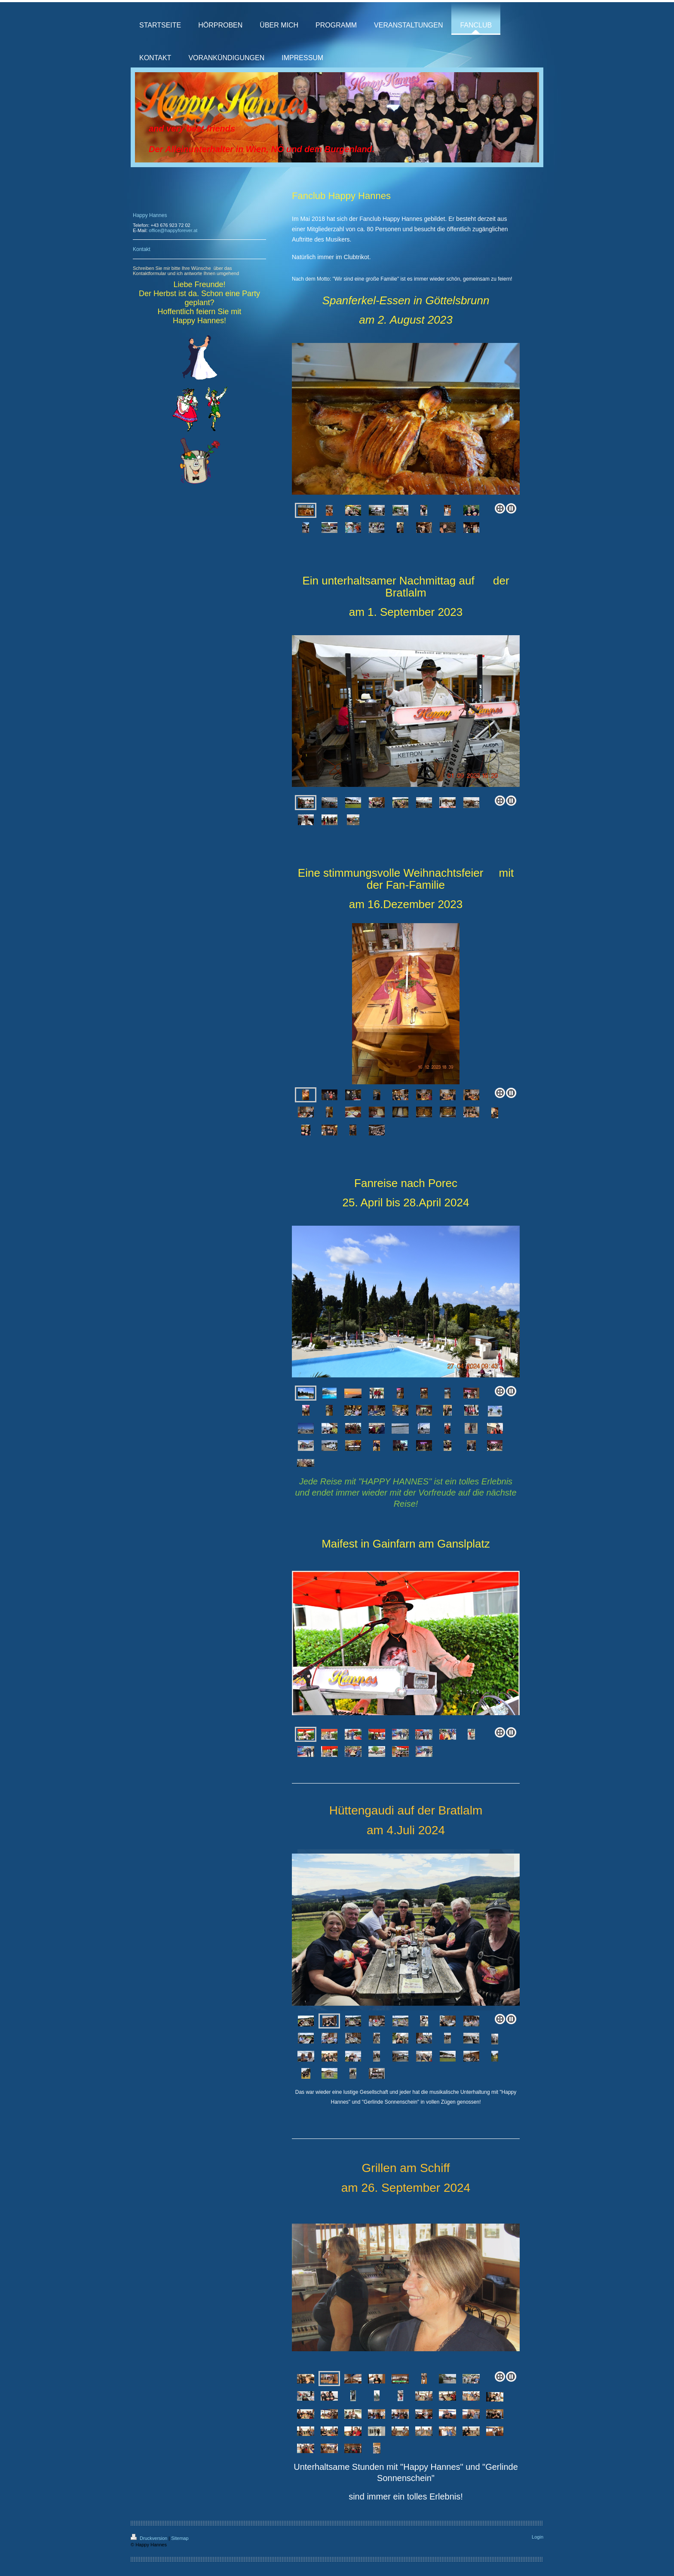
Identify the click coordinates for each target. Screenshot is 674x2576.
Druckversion (149, 2538)
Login (537, 2536)
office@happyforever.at (173, 230)
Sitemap (179, 2538)
